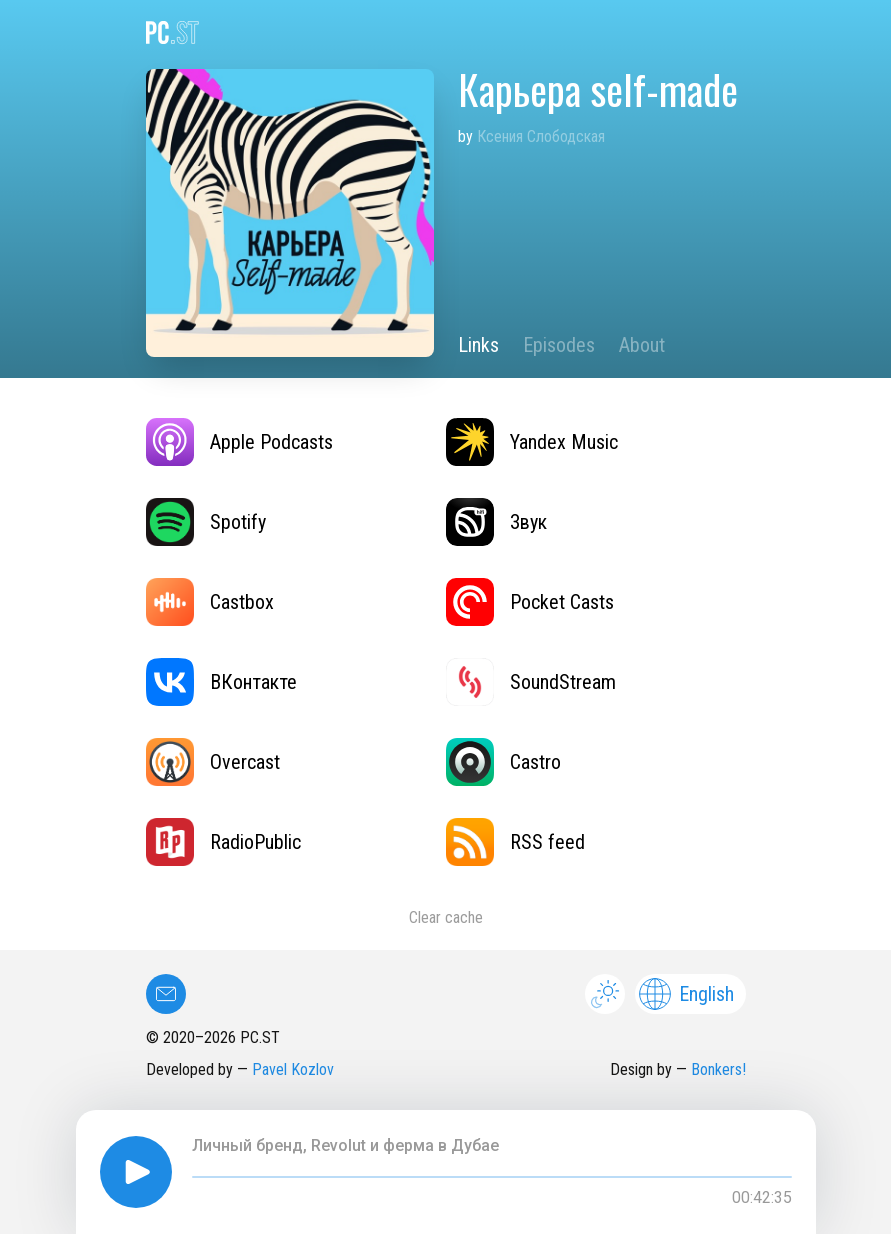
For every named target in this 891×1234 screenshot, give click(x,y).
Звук (496, 522)
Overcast (213, 762)
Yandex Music (532, 442)
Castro (503, 762)
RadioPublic (223, 842)
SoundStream (531, 682)
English (686, 994)
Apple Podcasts (239, 442)
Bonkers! (718, 1069)
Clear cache (446, 917)
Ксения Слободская (541, 136)
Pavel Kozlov (293, 1069)
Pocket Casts (530, 602)
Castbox (210, 602)
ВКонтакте (221, 682)
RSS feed (515, 842)
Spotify (206, 522)
